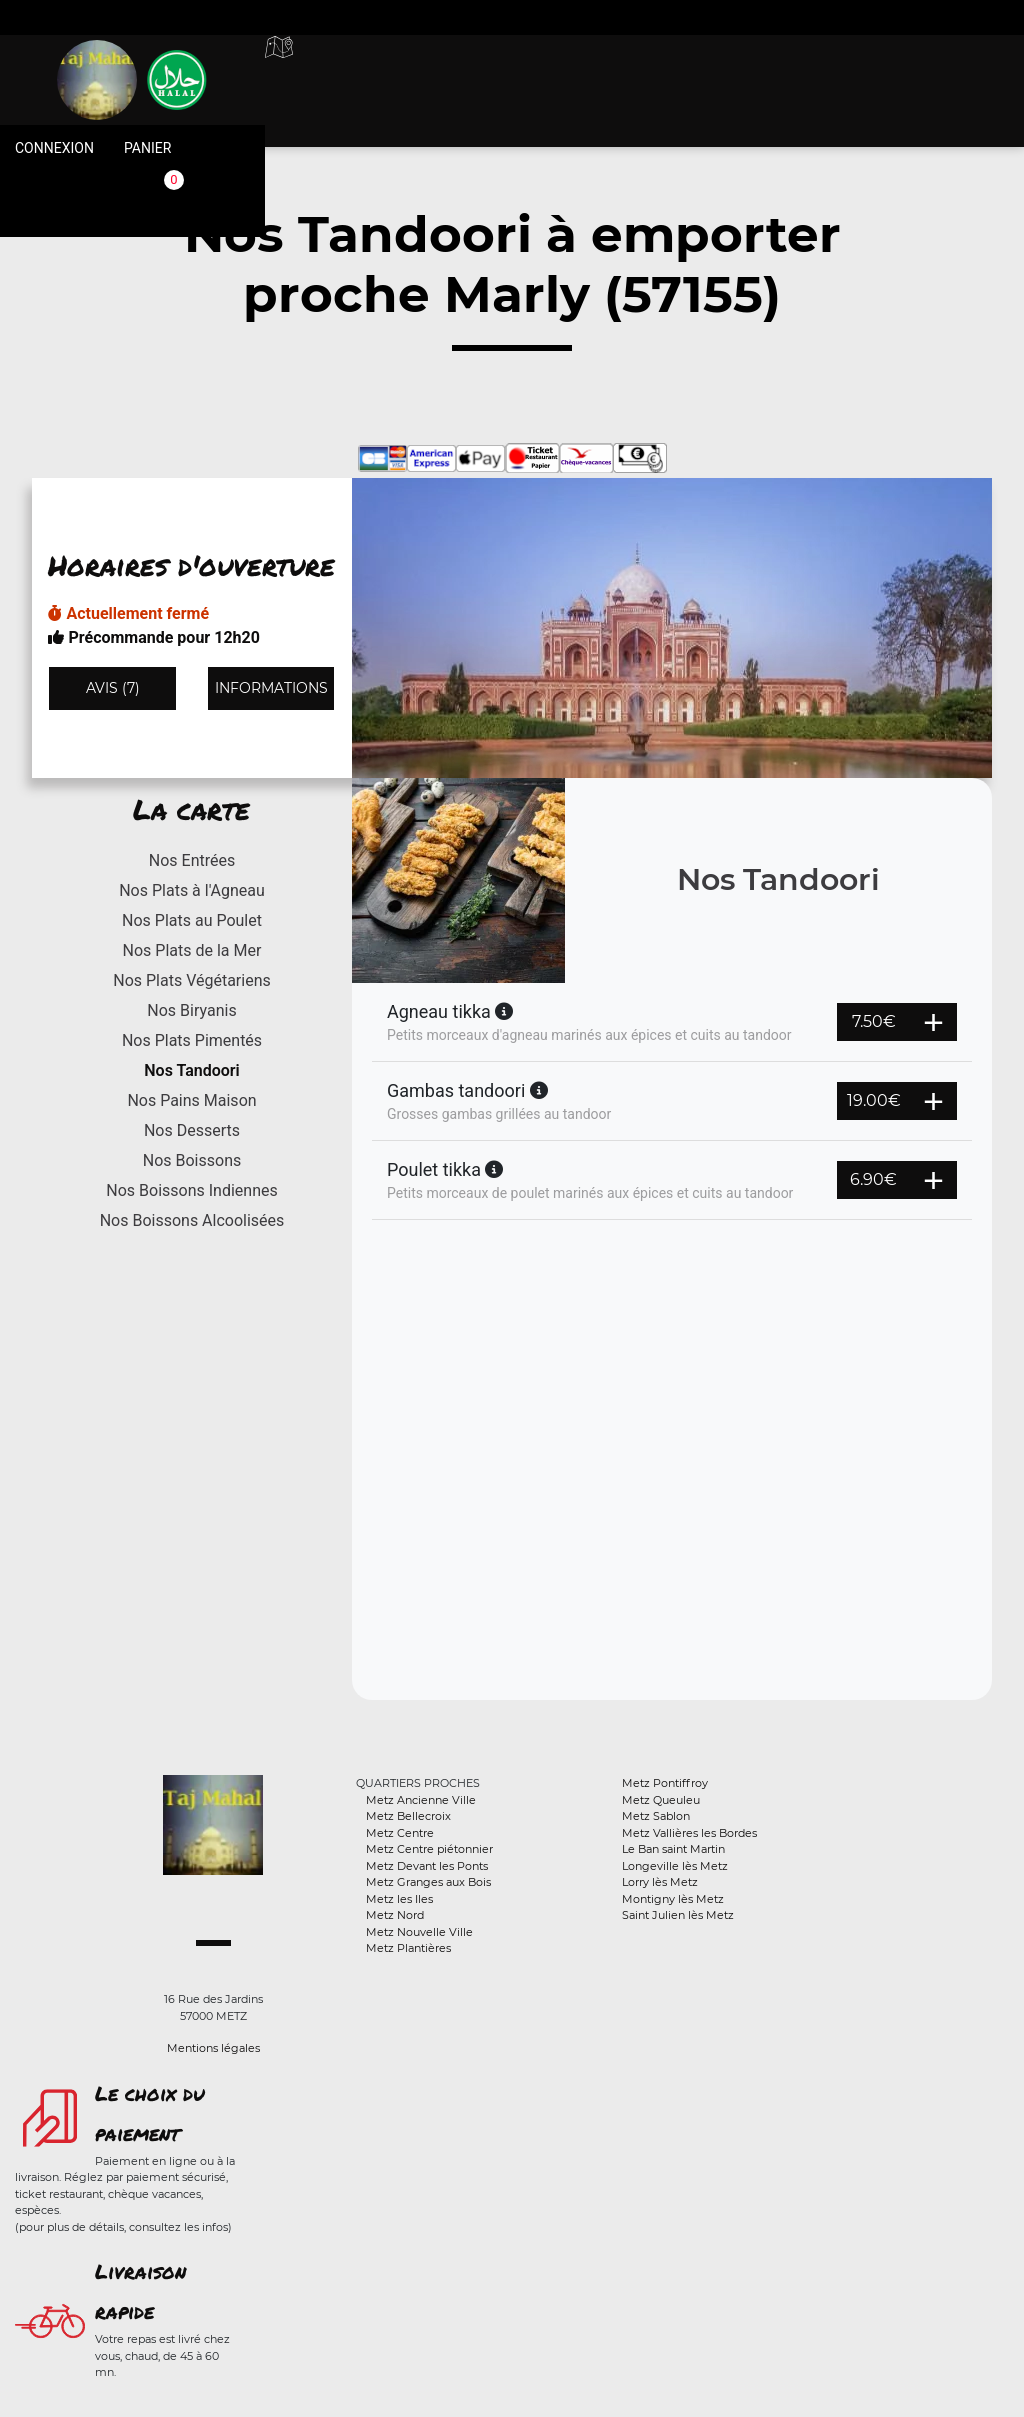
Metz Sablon (656, 1816)
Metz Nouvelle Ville (419, 1932)
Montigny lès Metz (673, 1899)
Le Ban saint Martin (673, 1849)
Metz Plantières (408, 1948)
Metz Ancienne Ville (421, 1800)
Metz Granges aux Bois (428, 1882)
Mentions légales (213, 2048)
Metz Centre (400, 1833)
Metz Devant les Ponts (427, 1866)
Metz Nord (395, 1915)
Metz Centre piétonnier (429, 1849)
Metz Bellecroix (408, 1816)
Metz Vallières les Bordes (689, 1833)
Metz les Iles (399, 1899)
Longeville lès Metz (675, 1866)
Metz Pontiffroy (665, 1783)
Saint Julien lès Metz (678, 1915)
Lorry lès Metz (660, 1882)
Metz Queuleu (661, 1800)
